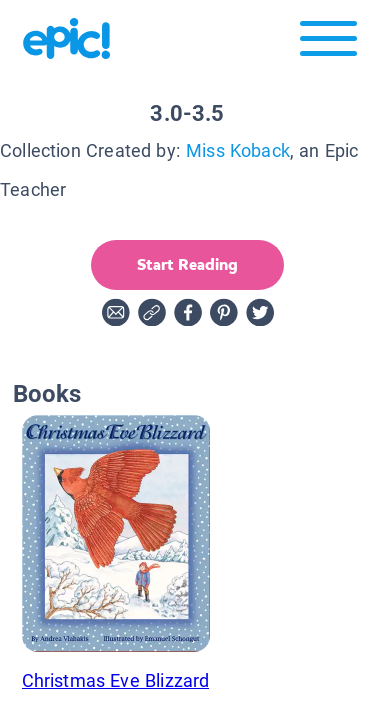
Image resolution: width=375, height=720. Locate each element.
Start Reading (187, 264)
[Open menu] (328, 43)
